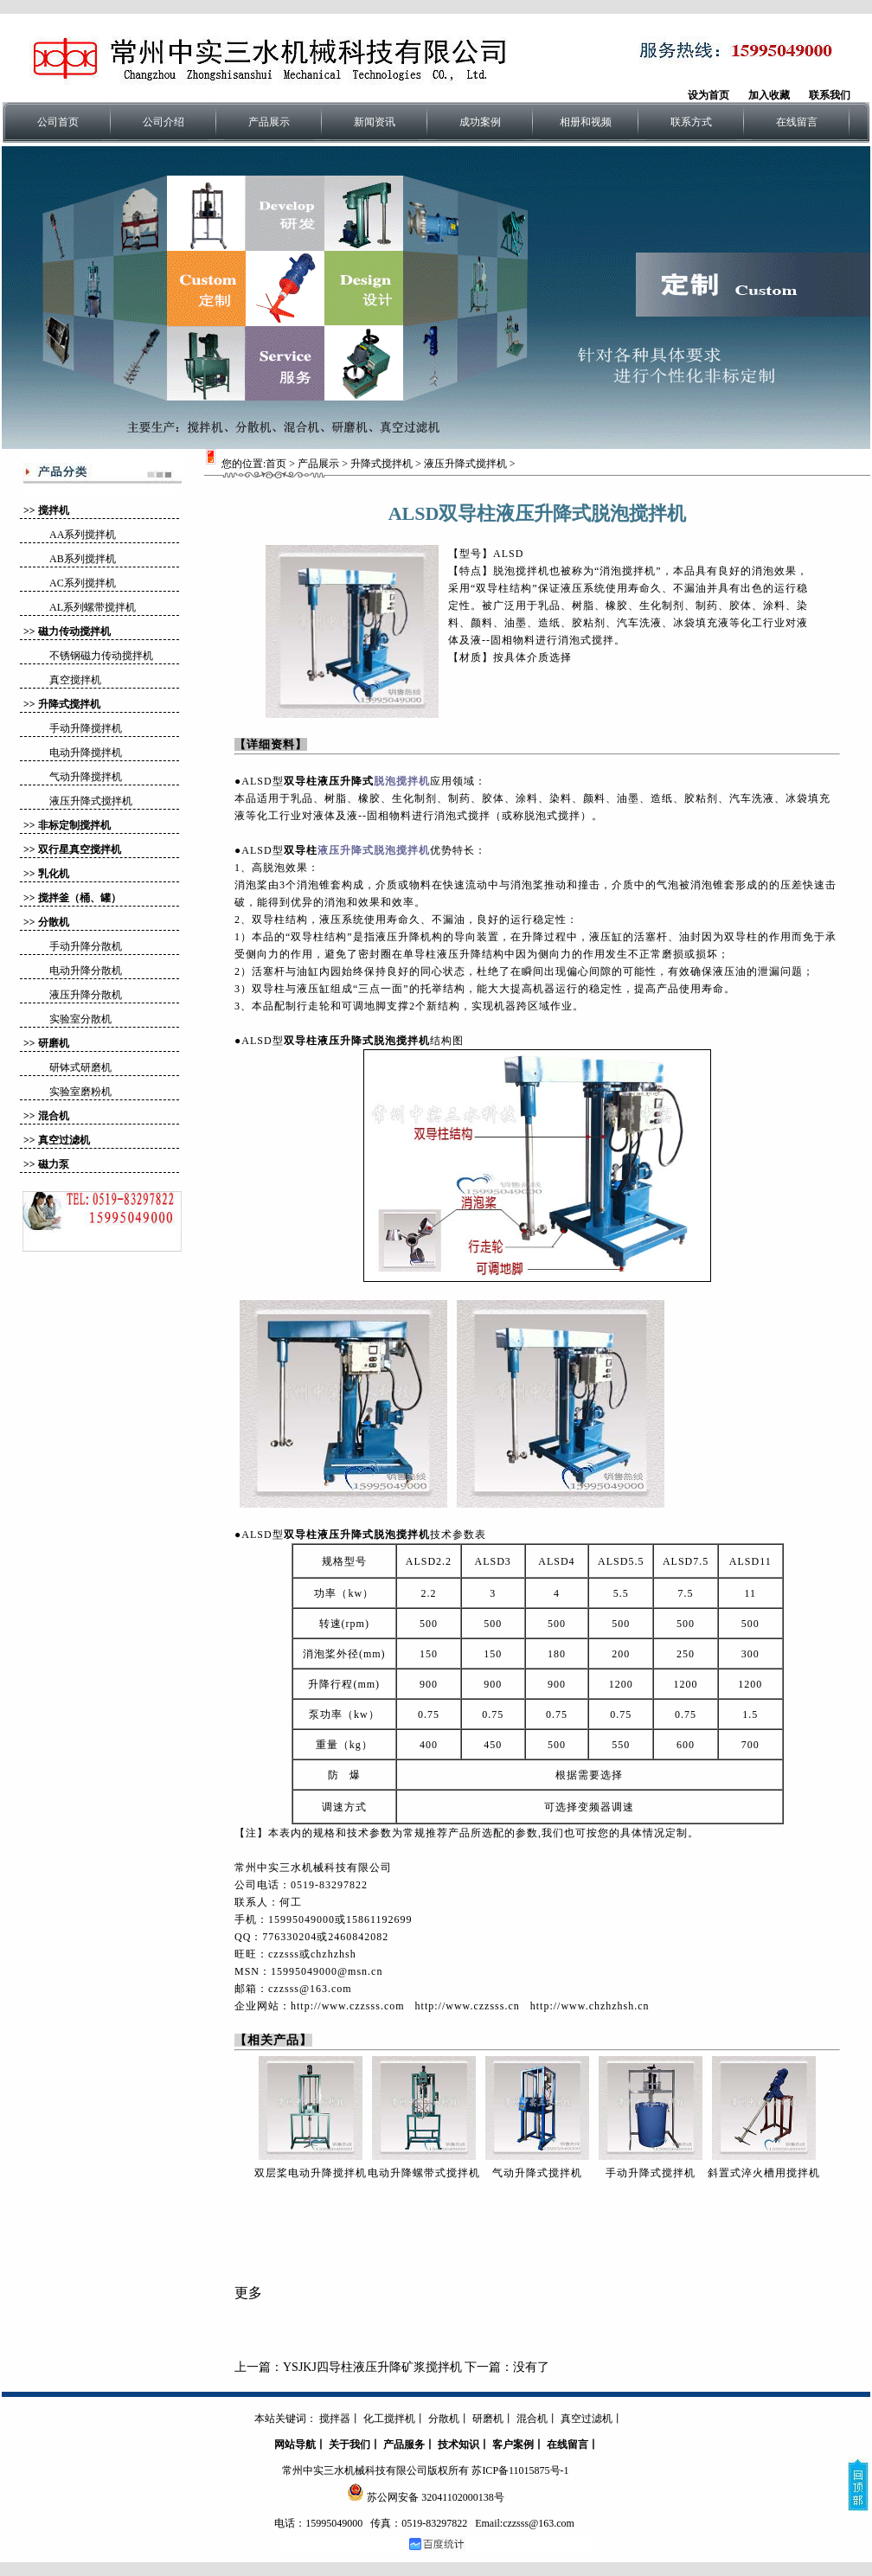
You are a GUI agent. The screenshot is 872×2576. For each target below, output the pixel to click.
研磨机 (53, 1043)
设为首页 (708, 95)
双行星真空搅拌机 (79, 849)
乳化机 (53, 874)
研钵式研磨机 (80, 1067)
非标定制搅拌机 (74, 825)
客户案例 (513, 2444)
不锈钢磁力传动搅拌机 (101, 656)
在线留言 (797, 122)
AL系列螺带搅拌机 (92, 607)
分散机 (53, 922)
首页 (276, 464)
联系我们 (829, 95)
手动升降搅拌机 (85, 728)
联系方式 (691, 122)
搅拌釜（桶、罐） (79, 898)
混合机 (53, 1116)
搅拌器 (334, 2419)
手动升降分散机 (85, 946)
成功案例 (480, 122)
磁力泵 (53, 1164)
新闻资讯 (374, 122)
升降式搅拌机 (69, 704)
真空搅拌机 (75, 680)
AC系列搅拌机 (82, 583)
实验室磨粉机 (80, 1092)
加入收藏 (769, 95)
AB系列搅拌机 (82, 559)
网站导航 (295, 2444)
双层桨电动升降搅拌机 (310, 2173)
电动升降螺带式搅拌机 (424, 2173)
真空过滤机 (64, 1140)
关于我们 (349, 2444)
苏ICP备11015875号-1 (519, 2470)
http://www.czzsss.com (348, 2006)
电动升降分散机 (85, 970)
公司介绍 (163, 122)
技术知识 (458, 2444)
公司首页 (58, 122)
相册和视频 (586, 122)
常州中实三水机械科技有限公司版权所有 (375, 2470)
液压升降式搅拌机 (90, 801)
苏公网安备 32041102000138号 (435, 2497)
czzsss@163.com (310, 1989)
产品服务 (404, 2444)
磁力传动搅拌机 (74, 631)
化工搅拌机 (389, 2419)
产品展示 (269, 122)
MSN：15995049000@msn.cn (308, 1971)
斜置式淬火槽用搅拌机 (764, 2173)
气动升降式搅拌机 (537, 2173)
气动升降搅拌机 (85, 777)
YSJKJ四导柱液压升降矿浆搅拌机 (372, 2367)
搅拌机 (53, 510)
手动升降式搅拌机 (651, 2173)
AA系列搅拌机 (82, 535)
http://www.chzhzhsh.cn (590, 2006)
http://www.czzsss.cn (467, 2006)
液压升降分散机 (85, 995)
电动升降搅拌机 (85, 753)
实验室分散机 (80, 1019)
